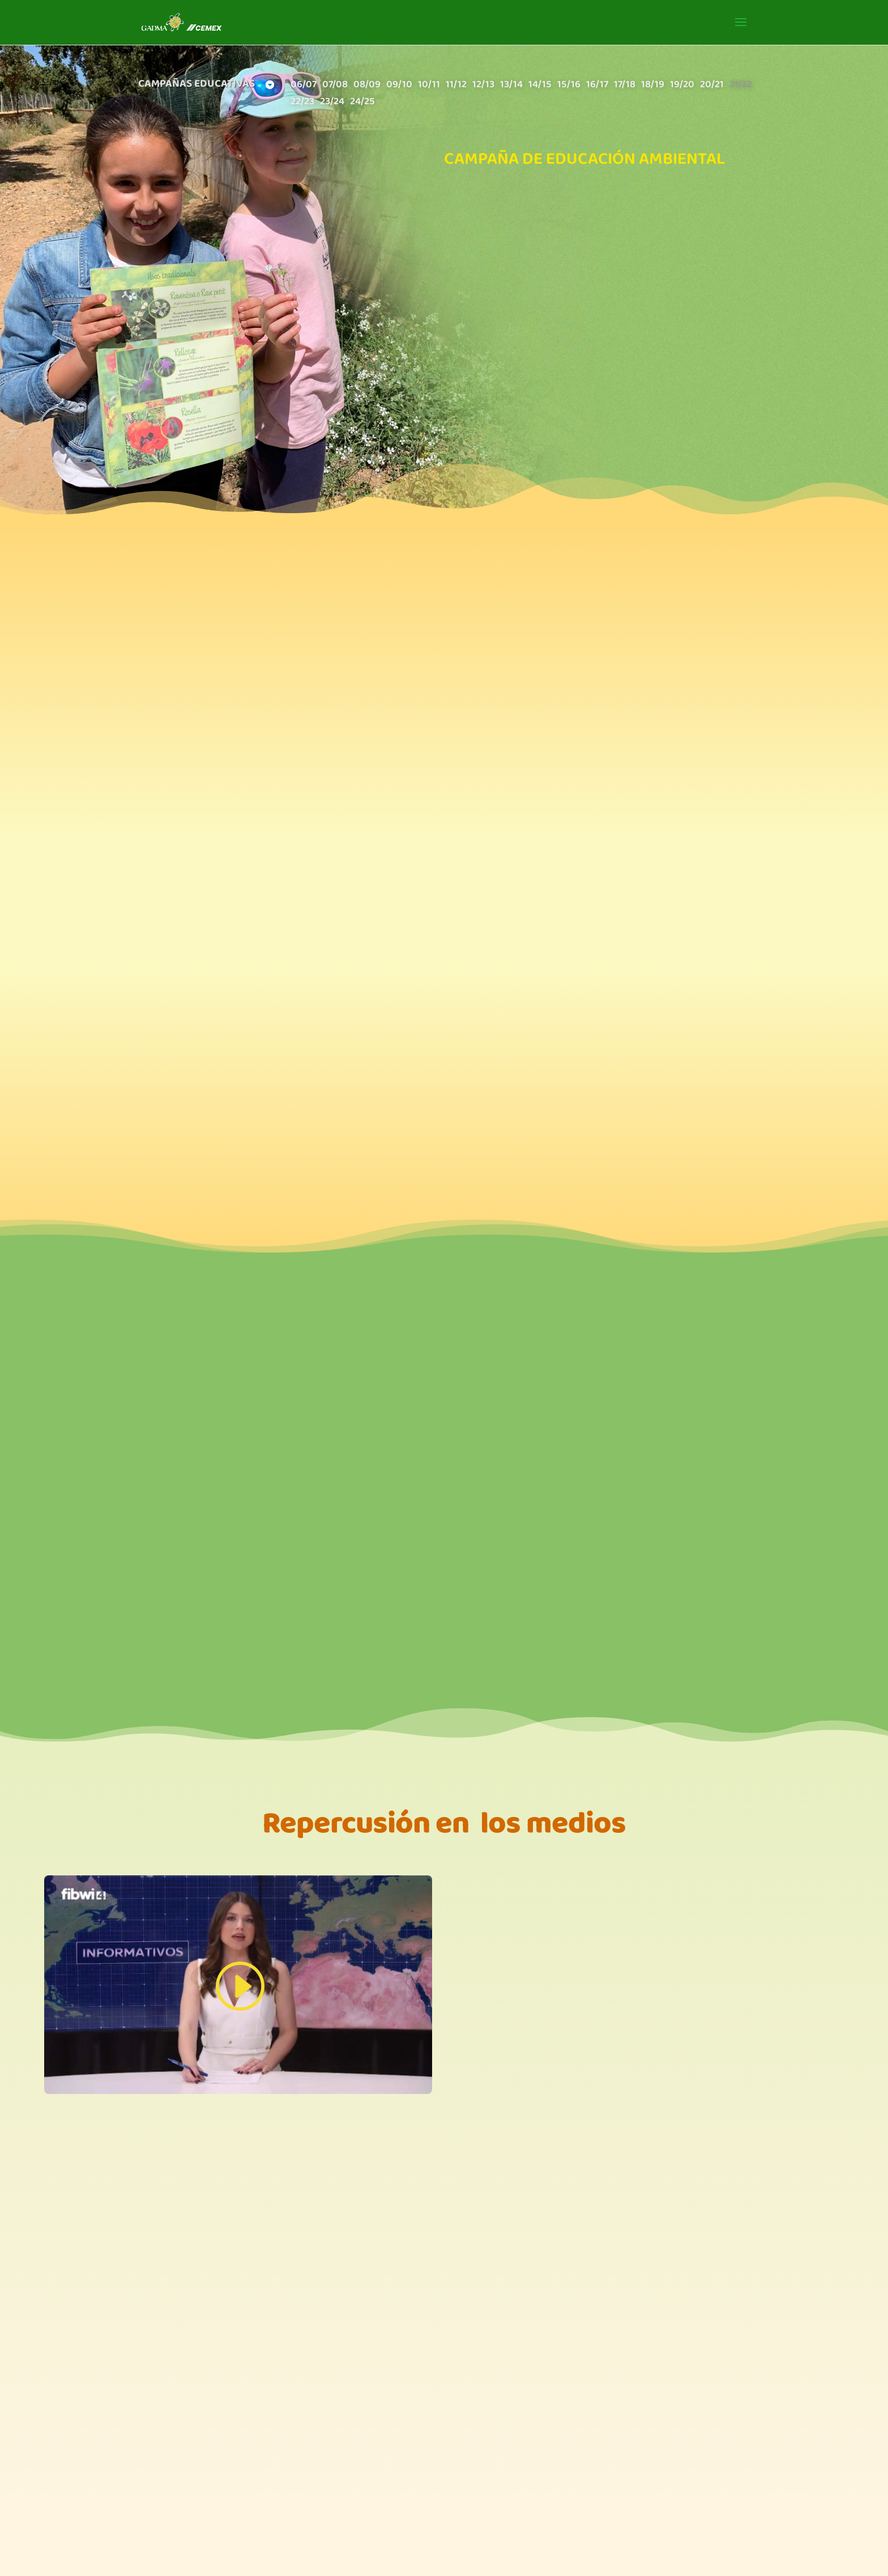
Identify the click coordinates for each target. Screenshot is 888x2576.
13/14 (511, 86)
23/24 (332, 103)
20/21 (712, 86)
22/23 (302, 103)
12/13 (483, 86)
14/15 (540, 86)
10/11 (429, 86)
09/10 (399, 86)
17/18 (624, 86)
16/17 (597, 86)
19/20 (682, 86)
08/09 (367, 86)
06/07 (304, 86)
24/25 (362, 103)
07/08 (335, 86)
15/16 (568, 86)
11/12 (456, 86)
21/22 (740, 86)
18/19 (652, 86)
